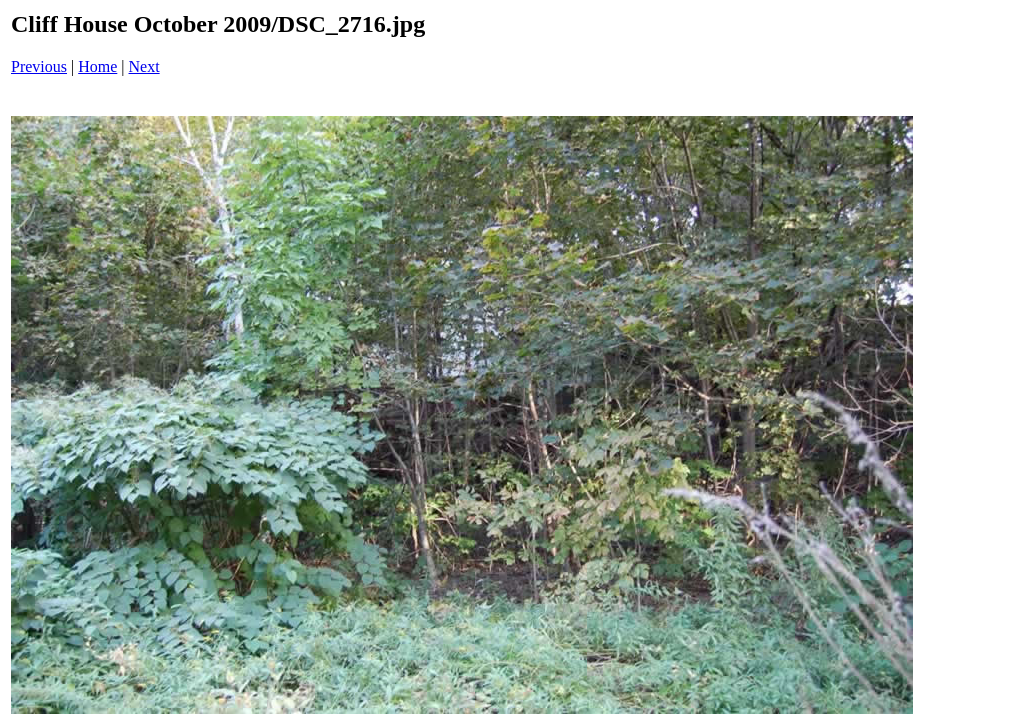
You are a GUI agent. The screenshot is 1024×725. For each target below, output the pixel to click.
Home (97, 66)
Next (144, 66)
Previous (39, 66)
